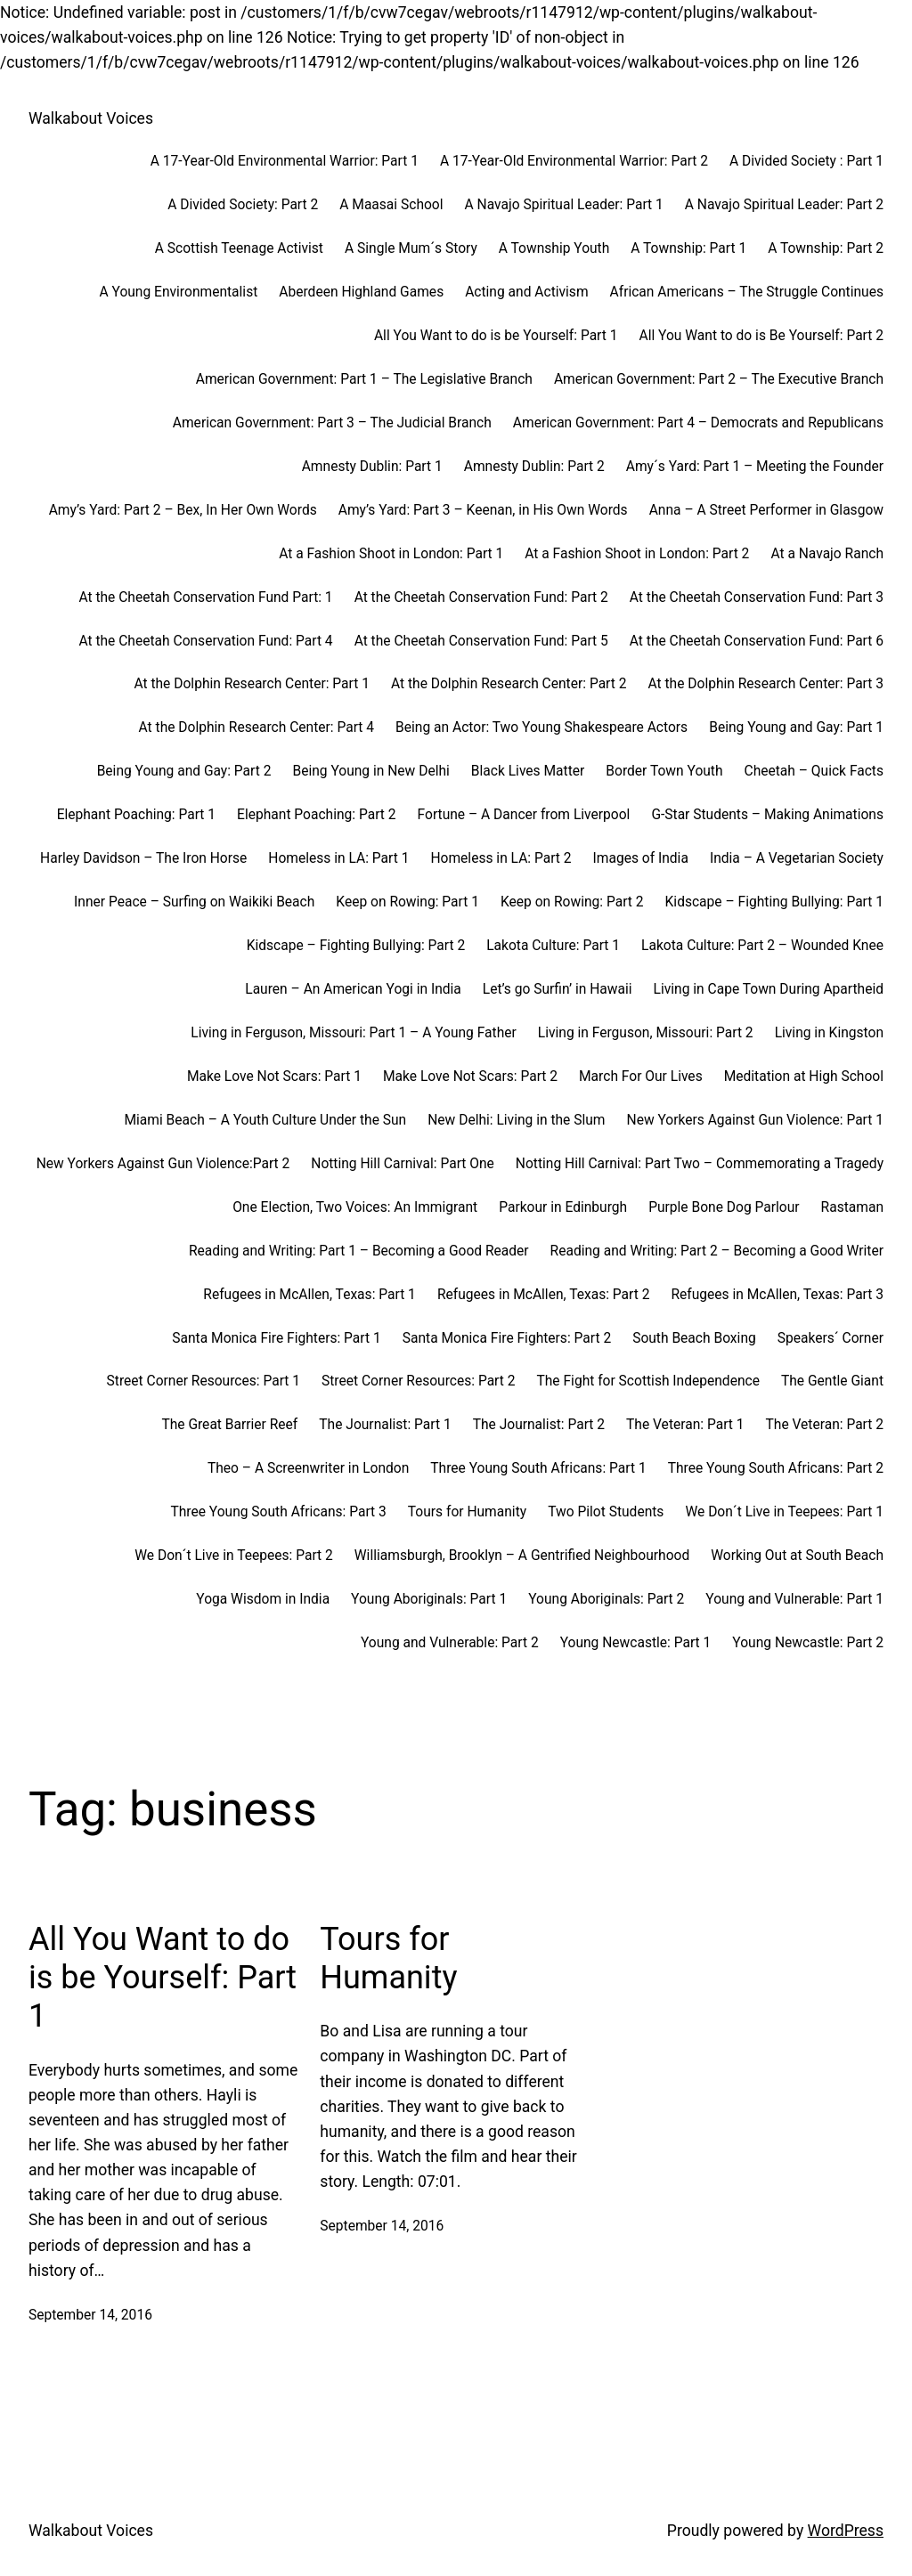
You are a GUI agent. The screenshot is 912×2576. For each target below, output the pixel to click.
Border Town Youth (664, 771)
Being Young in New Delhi (370, 771)
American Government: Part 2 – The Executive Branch (719, 379)
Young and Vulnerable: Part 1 (794, 1599)
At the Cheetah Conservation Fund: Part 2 (481, 597)
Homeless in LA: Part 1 (338, 858)
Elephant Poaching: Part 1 (136, 815)
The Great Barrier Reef (229, 1425)
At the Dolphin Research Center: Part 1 (252, 684)
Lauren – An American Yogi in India (353, 989)
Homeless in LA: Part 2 (500, 858)
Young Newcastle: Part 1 (636, 1643)
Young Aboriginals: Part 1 (429, 1599)
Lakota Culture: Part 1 (553, 946)
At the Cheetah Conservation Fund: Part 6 (757, 641)
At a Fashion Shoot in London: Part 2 (637, 554)
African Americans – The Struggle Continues (747, 292)
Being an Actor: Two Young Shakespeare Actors (541, 727)
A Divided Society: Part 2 (242, 205)
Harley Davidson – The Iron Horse (143, 858)
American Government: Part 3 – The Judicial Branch (332, 423)
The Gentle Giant (832, 1381)
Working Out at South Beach (797, 1556)
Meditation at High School (804, 1077)
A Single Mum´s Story (411, 248)
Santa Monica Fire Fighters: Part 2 (507, 1338)
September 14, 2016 (90, 2315)
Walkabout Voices (90, 118)
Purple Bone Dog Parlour (723, 1207)
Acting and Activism (526, 292)
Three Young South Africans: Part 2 (776, 1468)
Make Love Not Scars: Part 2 (470, 1077)
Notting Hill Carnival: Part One (402, 1164)
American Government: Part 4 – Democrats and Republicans (698, 423)
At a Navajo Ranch (827, 554)
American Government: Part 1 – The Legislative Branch (364, 379)
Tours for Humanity (467, 1512)
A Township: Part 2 (826, 248)
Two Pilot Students (606, 1512)
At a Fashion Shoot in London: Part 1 (391, 554)
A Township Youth (554, 248)
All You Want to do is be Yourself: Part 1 (496, 336)
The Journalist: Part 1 (385, 1425)
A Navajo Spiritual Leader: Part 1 (564, 205)
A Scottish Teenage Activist (239, 248)
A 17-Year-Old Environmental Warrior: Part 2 (574, 161)
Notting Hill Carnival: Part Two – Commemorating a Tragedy (700, 1164)
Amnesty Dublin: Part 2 (534, 467)
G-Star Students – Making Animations (767, 815)
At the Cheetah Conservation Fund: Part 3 (757, 597)
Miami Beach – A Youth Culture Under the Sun (265, 1120)
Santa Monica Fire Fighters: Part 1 (276, 1338)
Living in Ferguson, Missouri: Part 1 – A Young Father (353, 1033)
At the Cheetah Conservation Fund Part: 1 (205, 597)
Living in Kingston (829, 1033)
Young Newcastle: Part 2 (808, 1643)
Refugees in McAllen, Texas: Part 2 (543, 1295)
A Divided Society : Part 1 (806, 161)
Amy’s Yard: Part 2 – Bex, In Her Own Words (183, 510)
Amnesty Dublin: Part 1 (372, 467)
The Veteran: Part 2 (825, 1425)
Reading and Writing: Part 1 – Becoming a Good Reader (359, 1251)
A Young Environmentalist (179, 292)
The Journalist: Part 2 (539, 1425)
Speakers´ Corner (831, 1338)
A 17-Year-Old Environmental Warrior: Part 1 (285, 161)
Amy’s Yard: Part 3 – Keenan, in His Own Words (483, 510)
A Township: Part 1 (688, 248)
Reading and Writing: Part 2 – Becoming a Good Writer (717, 1251)
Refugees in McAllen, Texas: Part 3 (777, 1295)
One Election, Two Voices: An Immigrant (354, 1207)
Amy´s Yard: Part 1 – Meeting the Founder (755, 467)
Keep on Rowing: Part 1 (407, 902)
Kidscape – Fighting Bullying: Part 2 (356, 946)
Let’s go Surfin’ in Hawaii (557, 989)
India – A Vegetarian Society (797, 858)
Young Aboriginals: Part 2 (606, 1599)
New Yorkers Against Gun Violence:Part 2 (163, 1164)
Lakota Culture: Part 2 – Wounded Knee (762, 946)
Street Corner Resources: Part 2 (418, 1381)
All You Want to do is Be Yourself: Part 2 (761, 336)
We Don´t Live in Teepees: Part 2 (233, 1556)
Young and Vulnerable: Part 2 (450, 1643)
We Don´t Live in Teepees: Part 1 (784, 1512)
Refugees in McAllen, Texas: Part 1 (309, 1295)
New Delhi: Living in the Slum (516, 1120)
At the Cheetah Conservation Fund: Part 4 (205, 641)
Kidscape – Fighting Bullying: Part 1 (774, 902)
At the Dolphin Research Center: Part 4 (257, 727)
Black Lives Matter (527, 771)
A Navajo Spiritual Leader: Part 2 (784, 205)
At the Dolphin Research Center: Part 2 (509, 684)
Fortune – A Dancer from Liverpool (524, 815)
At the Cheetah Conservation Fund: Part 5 (481, 641)
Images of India (640, 858)
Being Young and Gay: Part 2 (184, 771)
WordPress (846, 2530)
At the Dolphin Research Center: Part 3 (765, 684)
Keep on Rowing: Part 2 (572, 902)
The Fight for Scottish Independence (647, 1381)
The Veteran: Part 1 (685, 1425)
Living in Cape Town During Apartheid (769, 989)
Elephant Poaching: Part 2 (316, 815)
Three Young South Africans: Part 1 (538, 1468)
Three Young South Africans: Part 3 (278, 1512)
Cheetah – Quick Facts (814, 771)
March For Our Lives (641, 1077)
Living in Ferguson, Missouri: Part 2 (645, 1033)
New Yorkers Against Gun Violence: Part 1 (755, 1120)
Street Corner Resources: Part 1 (203, 1381)
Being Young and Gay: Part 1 (796, 727)
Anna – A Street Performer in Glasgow (766, 510)
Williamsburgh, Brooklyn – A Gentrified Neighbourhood (521, 1556)
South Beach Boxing (694, 1338)
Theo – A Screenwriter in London (308, 1468)
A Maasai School (391, 205)
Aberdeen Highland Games (361, 292)
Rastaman (852, 1207)
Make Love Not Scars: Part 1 (274, 1077)
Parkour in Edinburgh (563, 1207)
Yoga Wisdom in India (263, 1599)
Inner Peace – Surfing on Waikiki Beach (194, 902)
